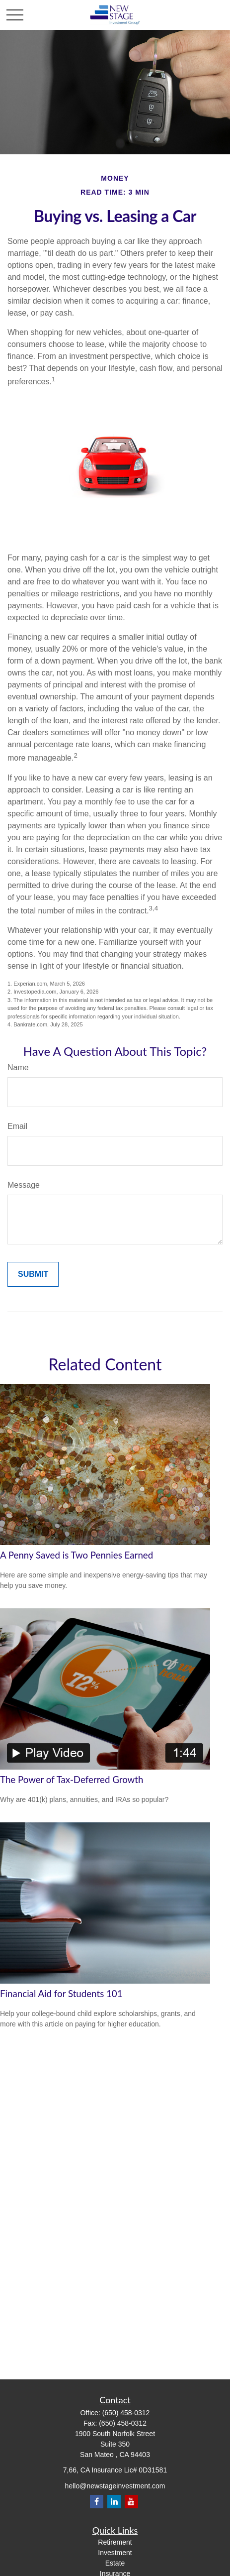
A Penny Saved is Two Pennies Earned (76, 1555)
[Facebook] (96, 2501)
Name (18, 1067)
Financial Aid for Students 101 (61, 1993)
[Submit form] (33, 1274)
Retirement (115, 2542)
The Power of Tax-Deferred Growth (71, 1779)
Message (23, 1185)
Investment (115, 2553)
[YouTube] (131, 2501)
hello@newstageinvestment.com (115, 2486)
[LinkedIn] (114, 2501)
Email (17, 1126)
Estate (115, 2563)
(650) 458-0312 (126, 2413)
